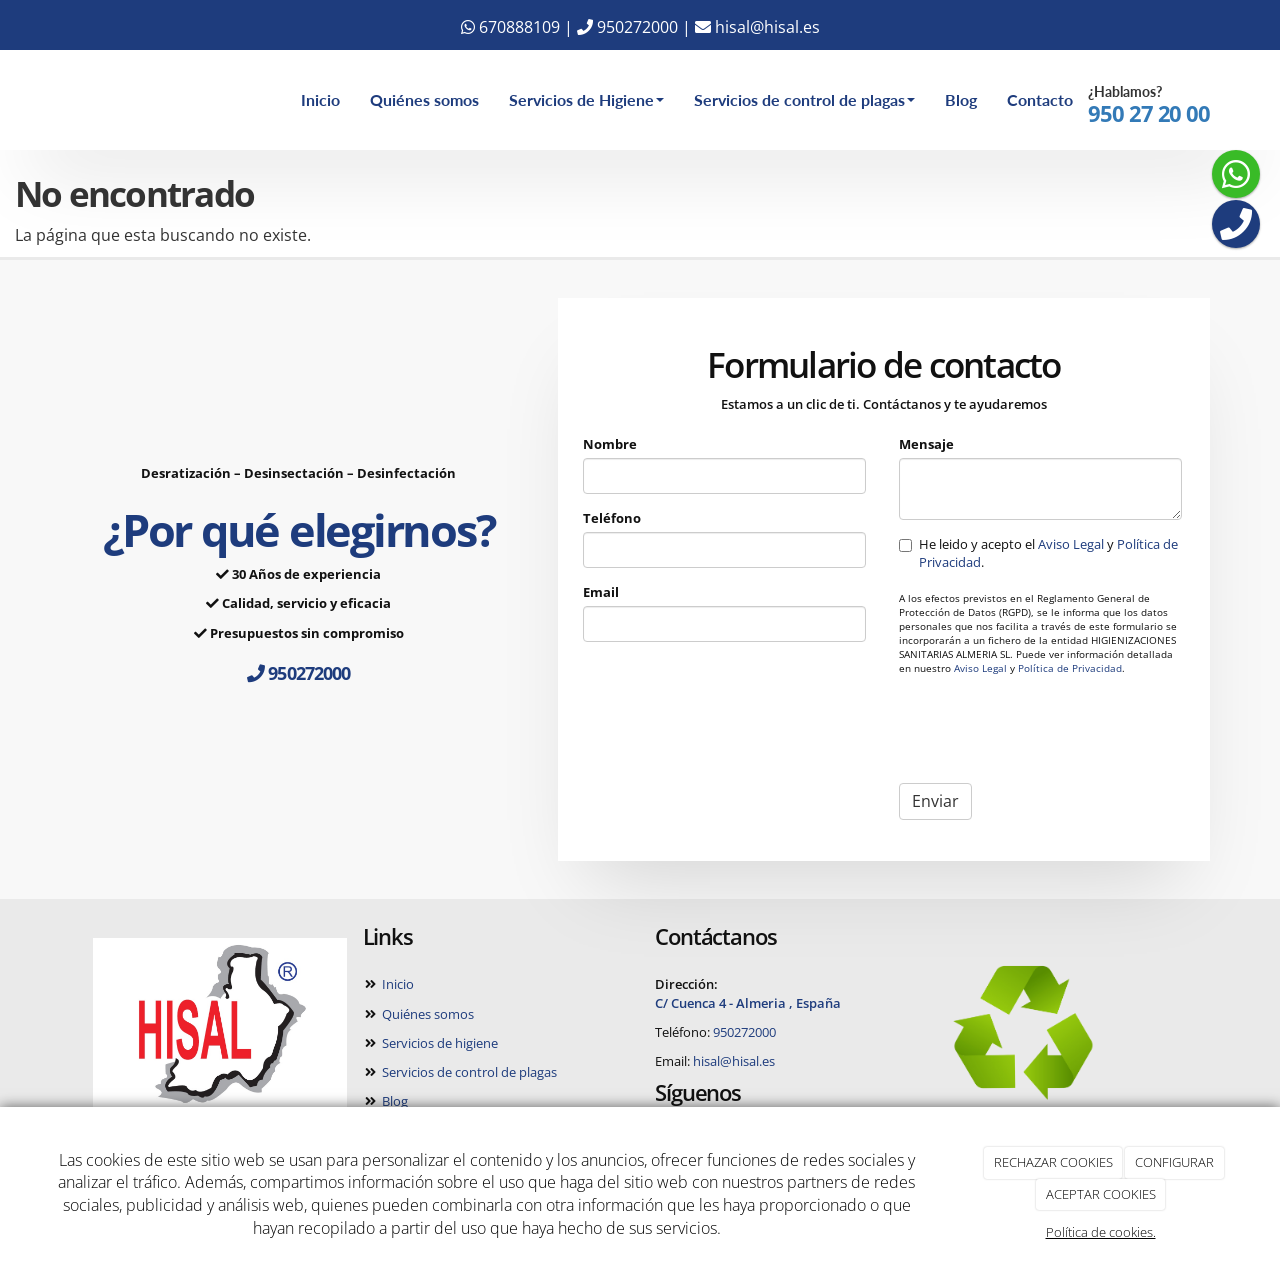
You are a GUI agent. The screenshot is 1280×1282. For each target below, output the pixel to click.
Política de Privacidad (1070, 668)
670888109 (510, 27)
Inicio (320, 99)
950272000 (627, 27)
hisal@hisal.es (757, 27)
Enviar (935, 801)
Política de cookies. (1101, 1232)
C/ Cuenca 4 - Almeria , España (748, 1003)
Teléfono (612, 518)
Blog (961, 99)
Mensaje (926, 444)
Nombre (610, 444)
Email (601, 592)
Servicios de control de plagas (804, 99)
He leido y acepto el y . (1038, 553)
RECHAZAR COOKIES (1053, 1162)
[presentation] (1051, 729)
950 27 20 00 (1149, 113)
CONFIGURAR (1174, 1162)
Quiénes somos (424, 99)
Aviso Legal (1071, 544)
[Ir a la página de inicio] (50, 100)
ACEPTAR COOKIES (1101, 1194)
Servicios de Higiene (586, 99)
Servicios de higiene (438, 1043)
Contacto (1040, 99)
